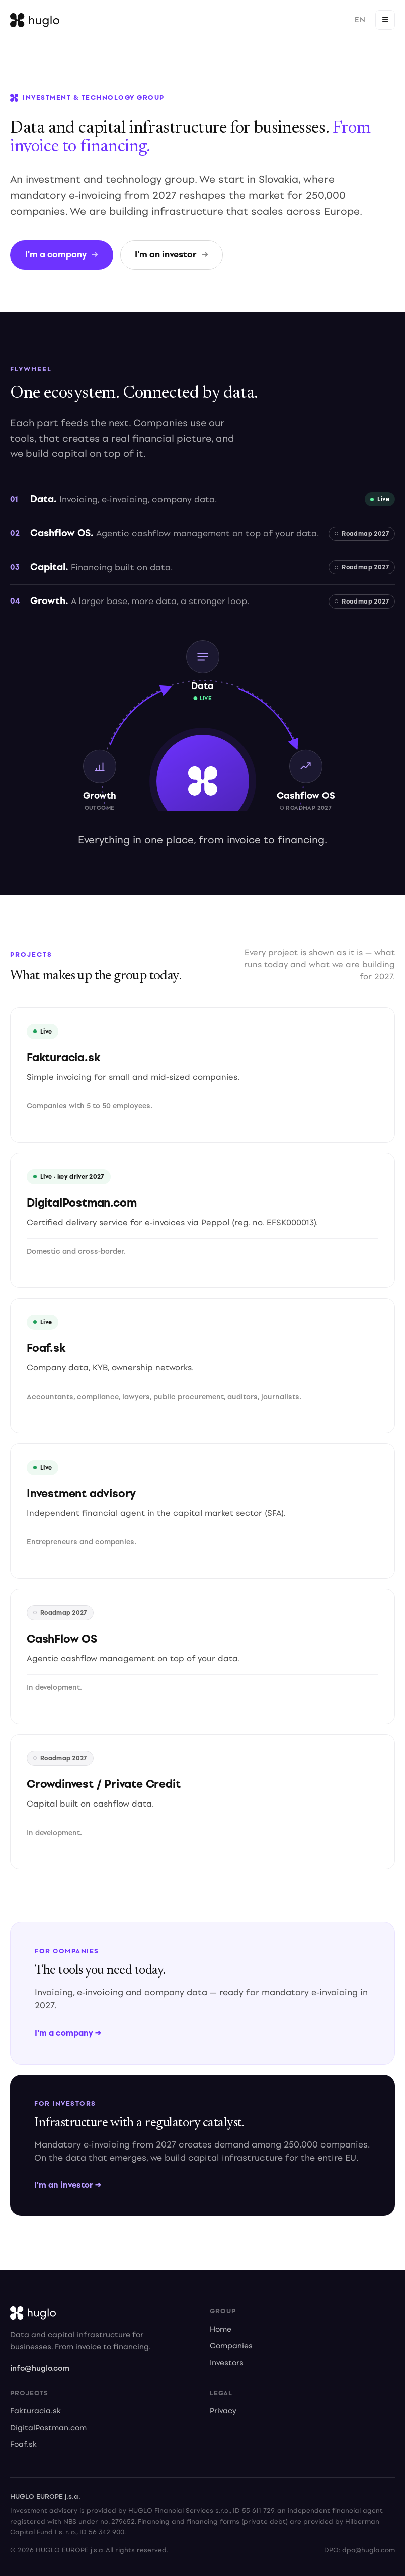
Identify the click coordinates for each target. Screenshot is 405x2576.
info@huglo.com (39, 2368)
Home (220, 2330)
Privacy (223, 2411)
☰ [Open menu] (385, 20)
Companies (231, 2346)
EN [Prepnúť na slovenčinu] (360, 20)
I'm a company (61, 255)
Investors (227, 2363)
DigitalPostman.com (48, 2428)
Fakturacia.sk (35, 2411)
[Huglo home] (34, 20)
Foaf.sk (23, 2445)
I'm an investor (171, 255)
